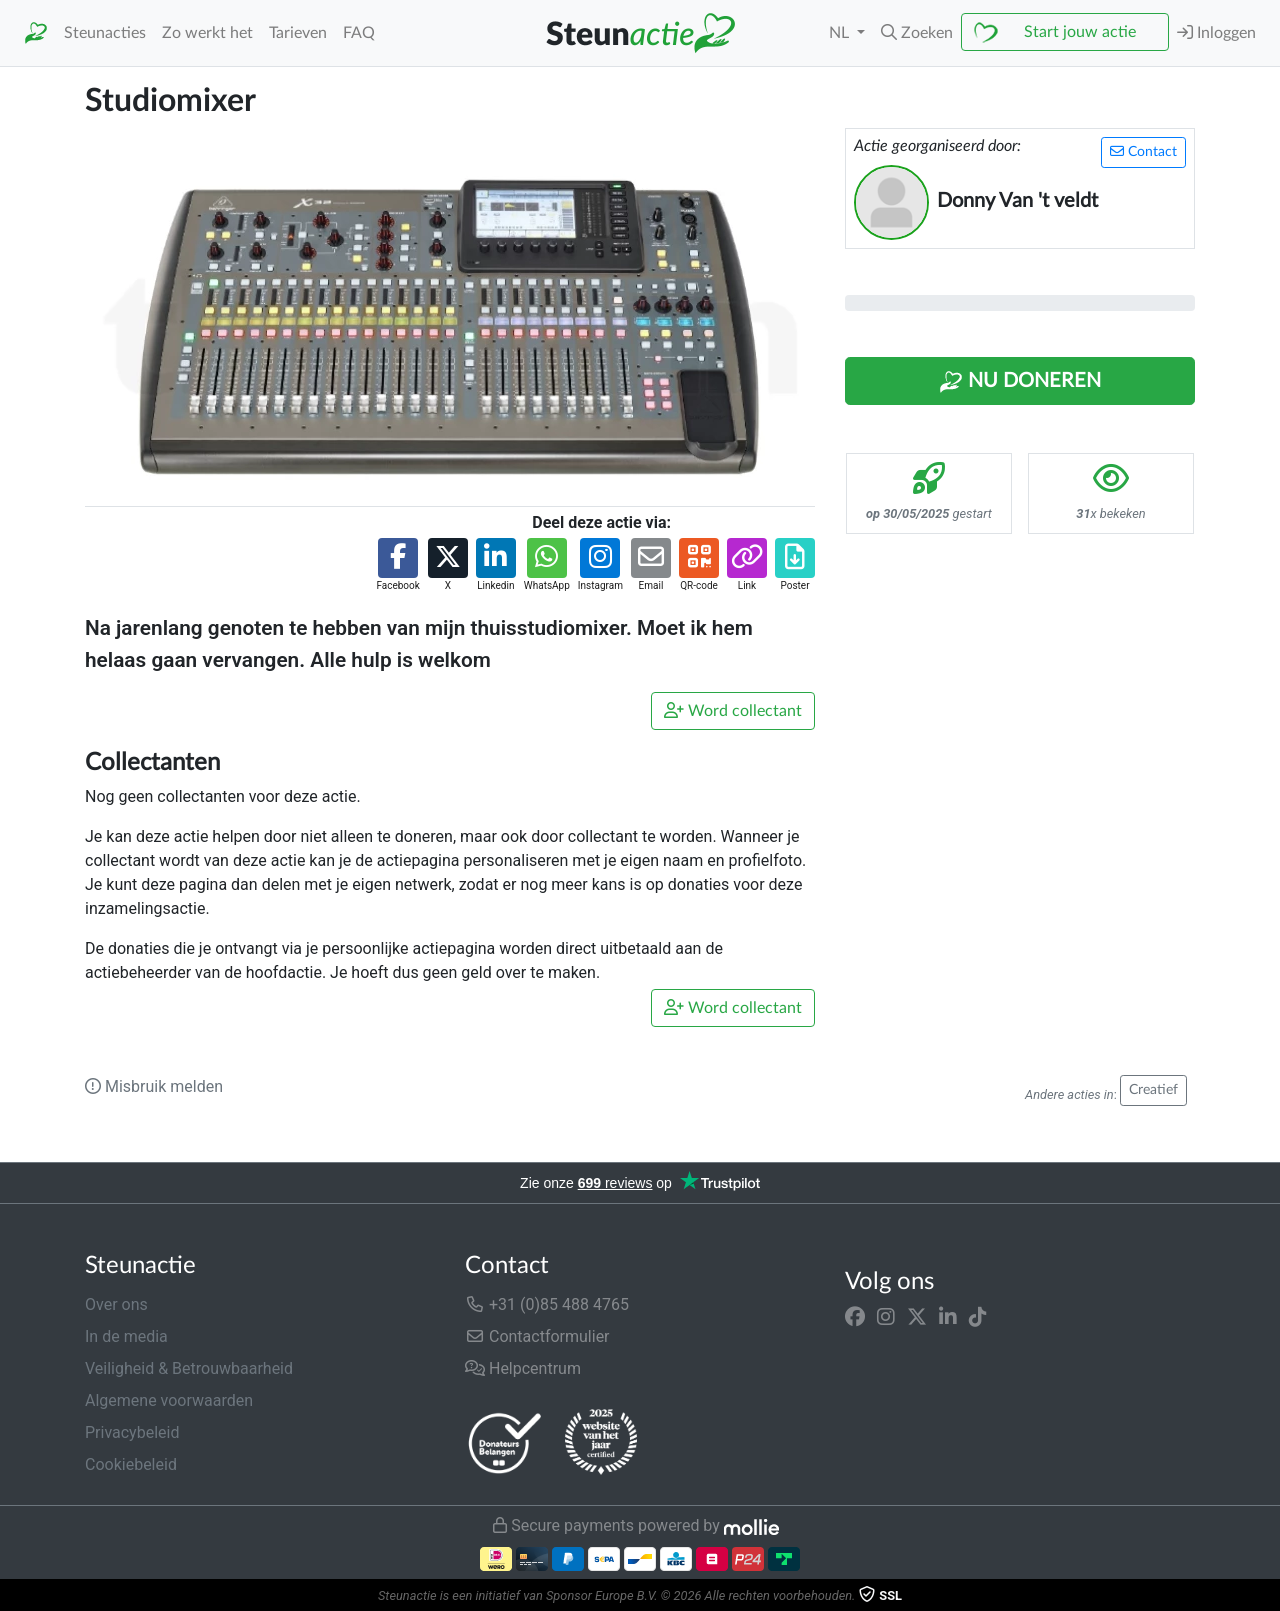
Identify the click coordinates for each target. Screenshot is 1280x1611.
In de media (126, 1336)
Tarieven (298, 33)
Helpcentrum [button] (523, 1368)
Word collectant (733, 710)
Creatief (1153, 1090)
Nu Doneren (1020, 382)
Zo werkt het (207, 33)
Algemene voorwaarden (169, 1400)
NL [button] (841, 33)
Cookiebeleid (131, 1464)
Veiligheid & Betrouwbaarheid (189, 1368)
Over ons (116, 1304)
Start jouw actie (1080, 32)
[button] (917, 33)
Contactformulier (537, 1336)
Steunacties (105, 33)
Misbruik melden (154, 1086)
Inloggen (1216, 32)
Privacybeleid (132, 1432)
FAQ (359, 33)
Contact (1143, 151)
